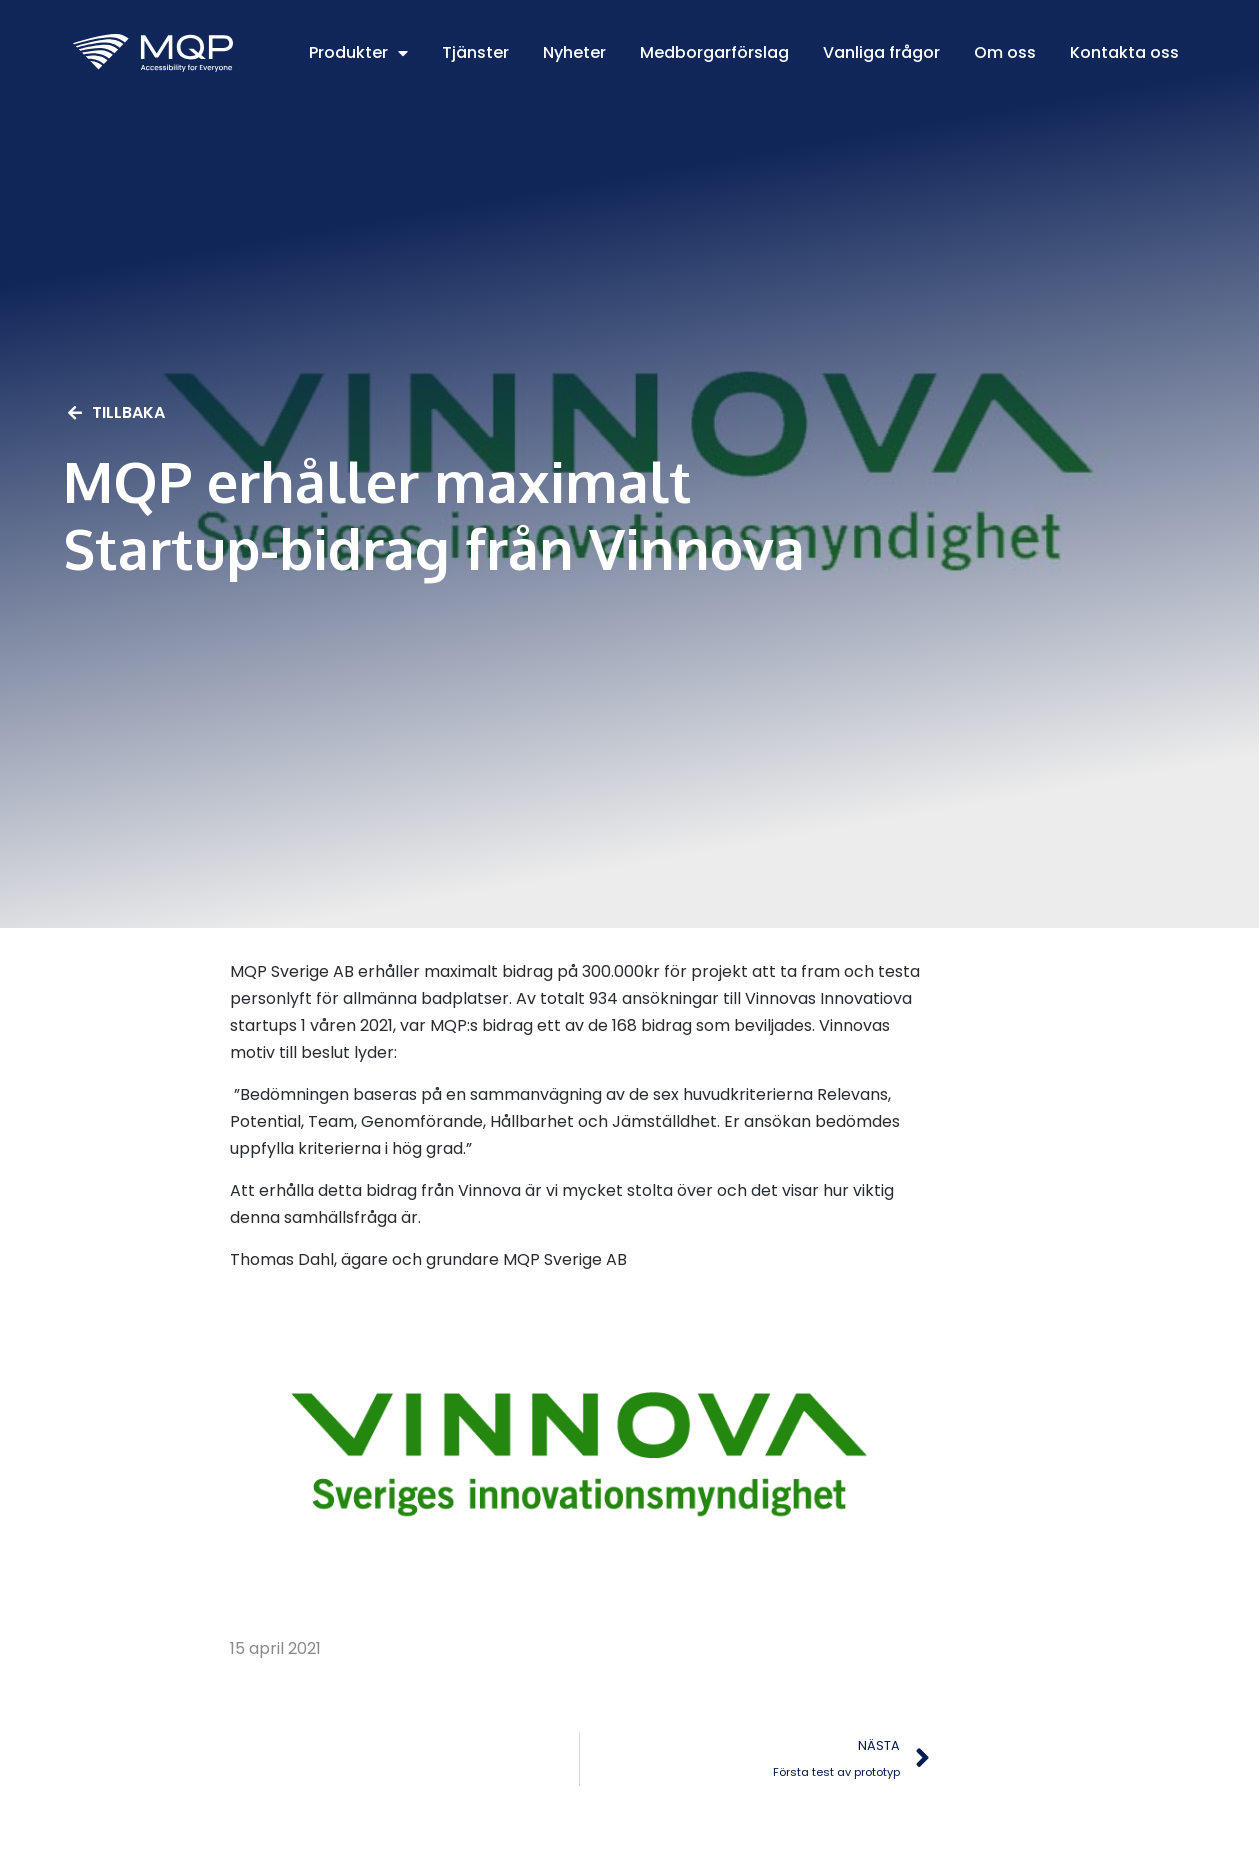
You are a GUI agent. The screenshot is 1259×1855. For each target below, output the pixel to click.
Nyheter (574, 52)
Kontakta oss (1124, 52)
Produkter (358, 53)
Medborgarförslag (714, 52)
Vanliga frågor (881, 52)
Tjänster (475, 52)
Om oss (1005, 52)
